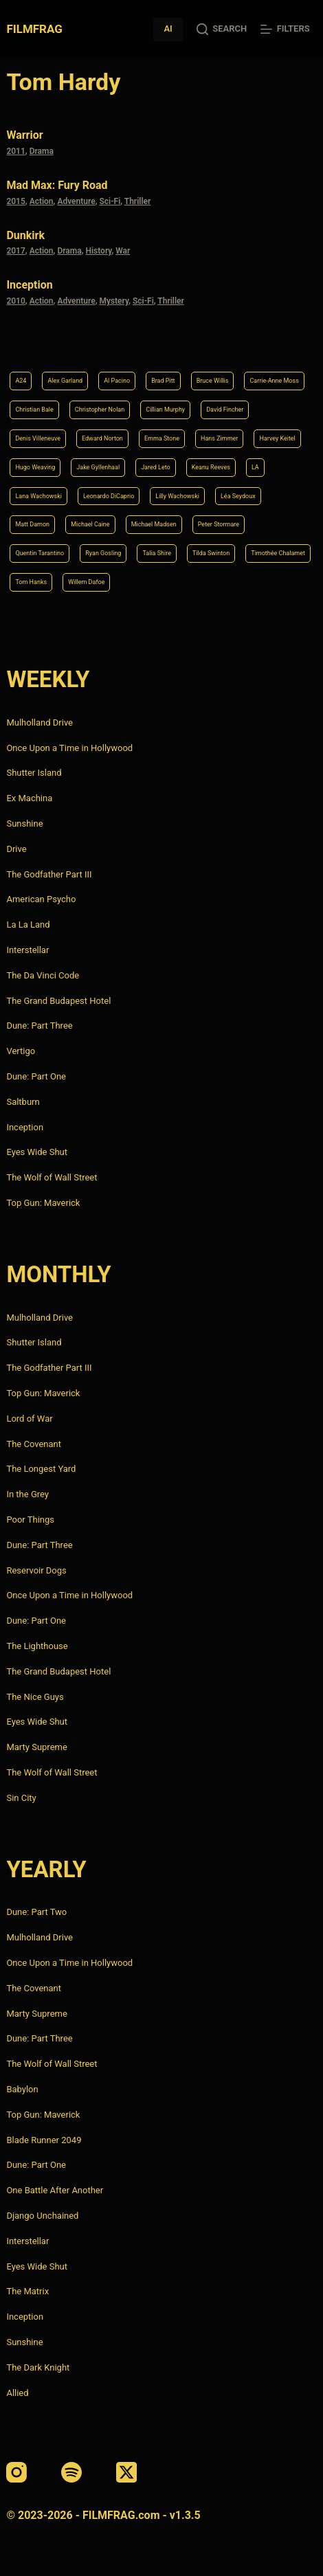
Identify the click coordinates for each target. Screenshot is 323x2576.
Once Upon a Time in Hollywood (69, 748)
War (122, 251)
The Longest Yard (41, 1469)
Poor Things (30, 1519)
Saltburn (22, 1102)
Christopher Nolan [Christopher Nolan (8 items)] (99, 409)
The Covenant (33, 1444)
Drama (42, 151)
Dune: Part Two (36, 1912)
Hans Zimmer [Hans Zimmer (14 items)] (219, 438)
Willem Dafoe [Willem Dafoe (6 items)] (86, 582)
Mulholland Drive (39, 722)
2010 (15, 301)
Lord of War (29, 1418)
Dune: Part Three (39, 1025)
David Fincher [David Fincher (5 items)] (224, 409)
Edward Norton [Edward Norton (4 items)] (102, 438)
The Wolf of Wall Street (51, 1177)
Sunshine (24, 823)
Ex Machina (29, 798)
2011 (15, 151)
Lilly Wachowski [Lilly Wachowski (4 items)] (177, 496)
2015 (15, 201)
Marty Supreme (36, 1747)
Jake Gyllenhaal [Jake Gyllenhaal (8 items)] (98, 467)
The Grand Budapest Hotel (58, 1001)
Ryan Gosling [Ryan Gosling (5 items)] (103, 553)
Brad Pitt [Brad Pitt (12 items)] (163, 380)
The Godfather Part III (48, 874)
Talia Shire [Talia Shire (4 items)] (156, 553)
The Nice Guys (34, 1697)
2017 (15, 251)
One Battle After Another (54, 2190)
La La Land (27, 924)
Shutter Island (33, 773)
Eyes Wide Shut (36, 1152)
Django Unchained (42, 2215)
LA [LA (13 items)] (255, 467)
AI (168, 28)
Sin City (21, 1798)
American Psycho (41, 899)
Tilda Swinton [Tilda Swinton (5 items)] (211, 553)
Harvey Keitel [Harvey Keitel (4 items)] (277, 438)
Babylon (22, 2089)
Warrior (24, 135)
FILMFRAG (34, 29)
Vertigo (20, 1051)
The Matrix (27, 2291)
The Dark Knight (37, 2367)
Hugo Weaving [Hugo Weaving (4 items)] (35, 467)
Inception (29, 284)
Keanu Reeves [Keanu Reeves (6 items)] (211, 467)
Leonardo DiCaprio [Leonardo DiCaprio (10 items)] (108, 496)
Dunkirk (25, 235)
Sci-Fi (109, 201)
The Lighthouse (36, 1646)
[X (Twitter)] (126, 2472)
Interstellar (27, 950)
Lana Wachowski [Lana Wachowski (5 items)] (38, 496)
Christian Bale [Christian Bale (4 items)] (34, 409)
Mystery (114, 301)
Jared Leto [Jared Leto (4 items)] (155, 467)
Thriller (137, 201)
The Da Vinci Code (42, 975)
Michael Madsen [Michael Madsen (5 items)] (154, 524)
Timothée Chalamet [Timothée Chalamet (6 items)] (278, 553)
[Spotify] (71, 2472)
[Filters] (284, 29)
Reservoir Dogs (36, 1570)
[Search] (222, 29)
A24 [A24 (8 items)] (20, 380)
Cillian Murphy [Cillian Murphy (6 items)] (165, 409)
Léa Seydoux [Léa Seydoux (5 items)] (238, 496)
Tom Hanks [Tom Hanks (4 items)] (31, 582)
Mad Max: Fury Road (56, 185)
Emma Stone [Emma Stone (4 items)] (161, 438)
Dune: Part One (36, 1076)
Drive (16, 849)
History (98, 251)
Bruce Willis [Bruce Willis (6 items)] (213, 380)
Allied (17, 2393)
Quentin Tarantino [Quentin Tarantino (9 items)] (39, 553)
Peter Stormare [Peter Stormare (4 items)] (218, 524)
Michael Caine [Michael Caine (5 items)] (90, 524)
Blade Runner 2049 (43, 2140)
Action (42, 201)
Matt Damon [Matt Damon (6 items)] (32, 524)
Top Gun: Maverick (43, 1203)
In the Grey (27, 1494)
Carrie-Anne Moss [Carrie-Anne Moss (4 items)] (273, 380)
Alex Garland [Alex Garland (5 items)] (64, 380)
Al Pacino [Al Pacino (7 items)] (117, 380)
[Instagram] (16, 2472)
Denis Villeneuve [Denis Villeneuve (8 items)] (37, 438)
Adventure (76, 201)
